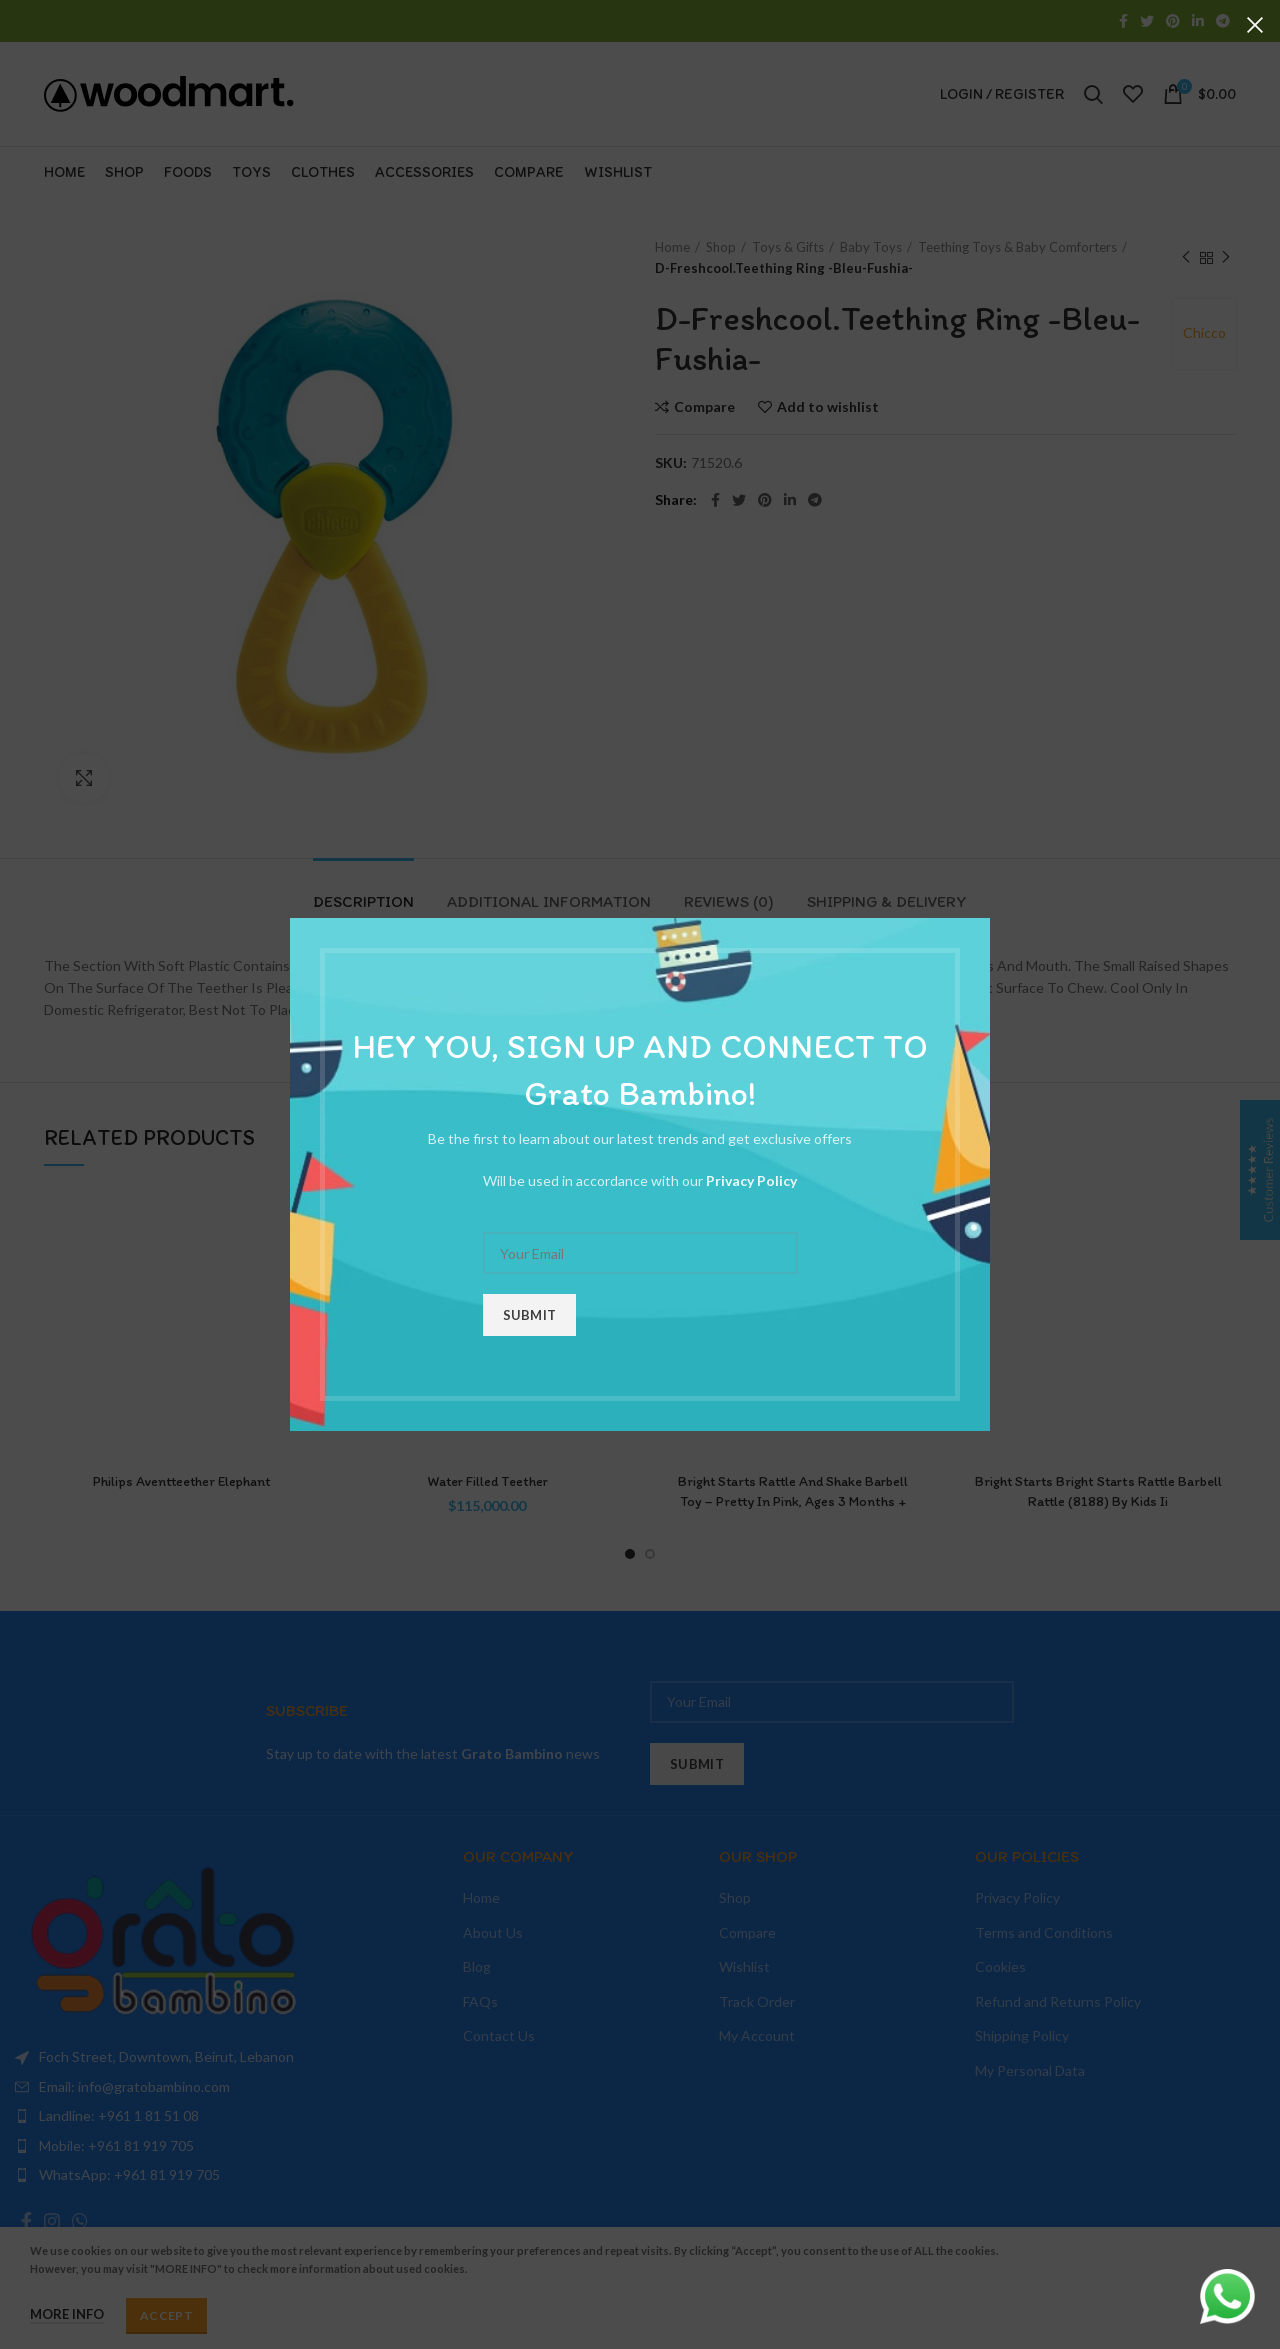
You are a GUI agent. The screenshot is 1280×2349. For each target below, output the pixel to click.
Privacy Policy (751, 1180)
